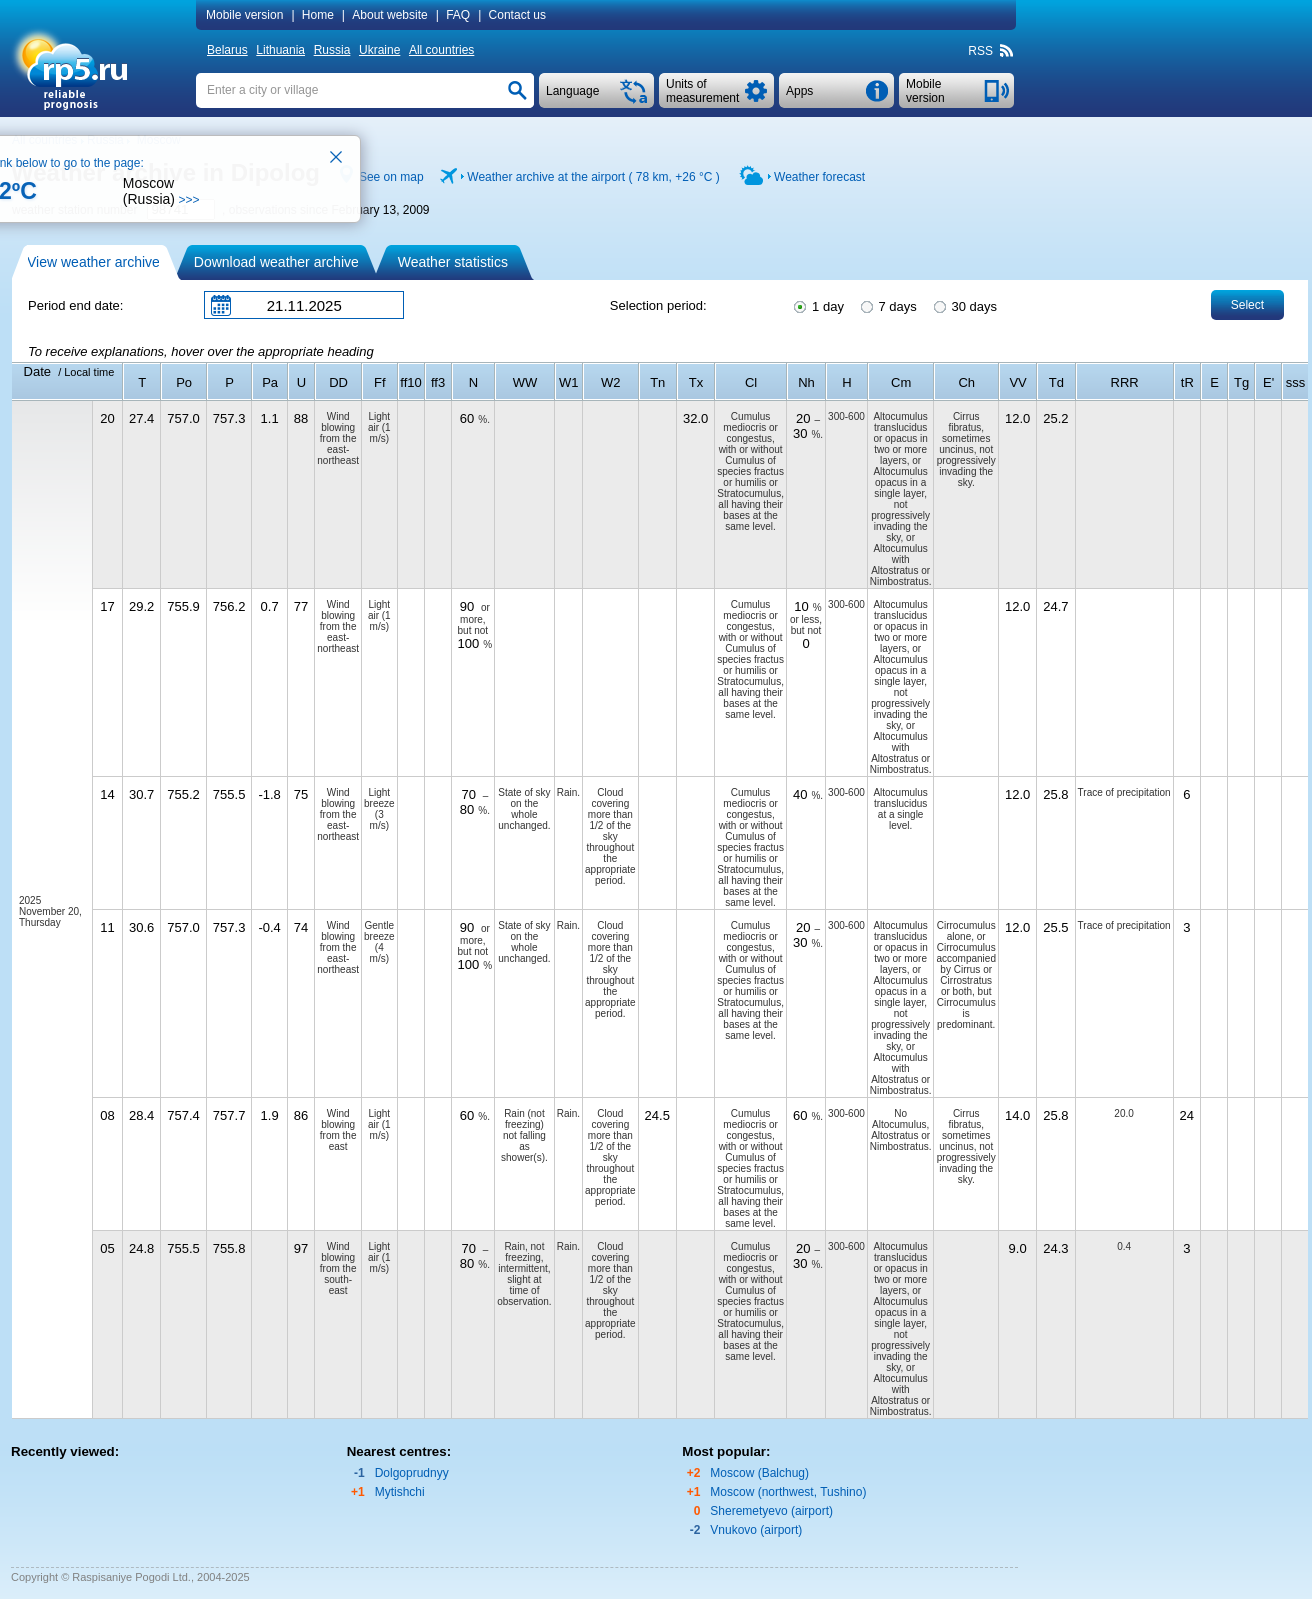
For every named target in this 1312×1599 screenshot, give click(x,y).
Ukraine (379, 50)
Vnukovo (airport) (756, 1530)
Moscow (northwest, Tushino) (788, 1492)
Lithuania (280, 50)
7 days (887, 305)
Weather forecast (819, 177)
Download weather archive (276, 262)
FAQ (458, 15)
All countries (441, 50)
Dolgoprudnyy (412, 1473)
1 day (817, 305)
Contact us (517, 15)
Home (318, 15)
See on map (391, 177)
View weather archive (93, 262)
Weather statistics (453, 262)
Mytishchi (400, 1492)
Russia (332, 50)
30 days (964, 305)
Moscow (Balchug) (759, 1473)
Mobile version (244, 15)
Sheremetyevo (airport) (771, 1511)
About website (389, 15)
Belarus (227, 50)
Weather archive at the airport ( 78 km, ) (593, 177)
